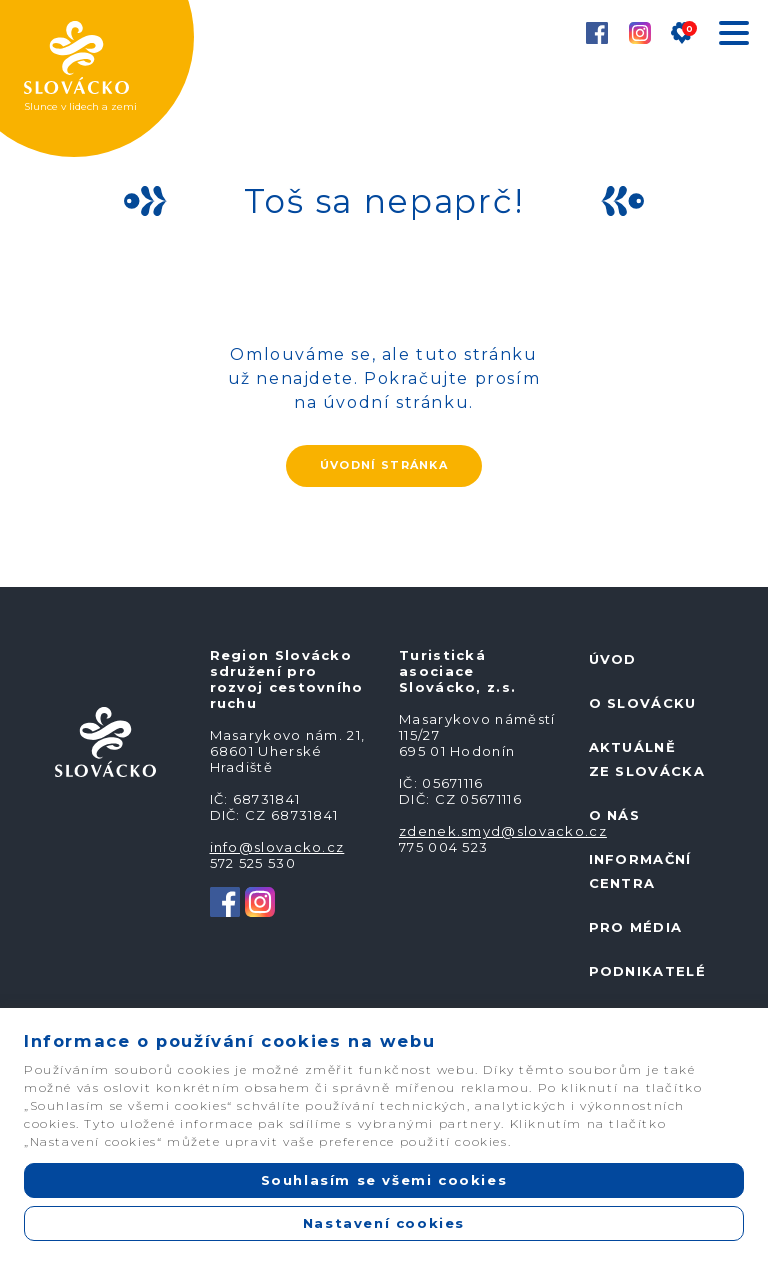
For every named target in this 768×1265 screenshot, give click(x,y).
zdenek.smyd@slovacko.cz (503, 831)
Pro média (636, 927)
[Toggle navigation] (733, 36)
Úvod (613, 659)
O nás (615, 815)
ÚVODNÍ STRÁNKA (384, 465)
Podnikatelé (647, 971)
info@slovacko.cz (277, 847)
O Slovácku (643, 703)
